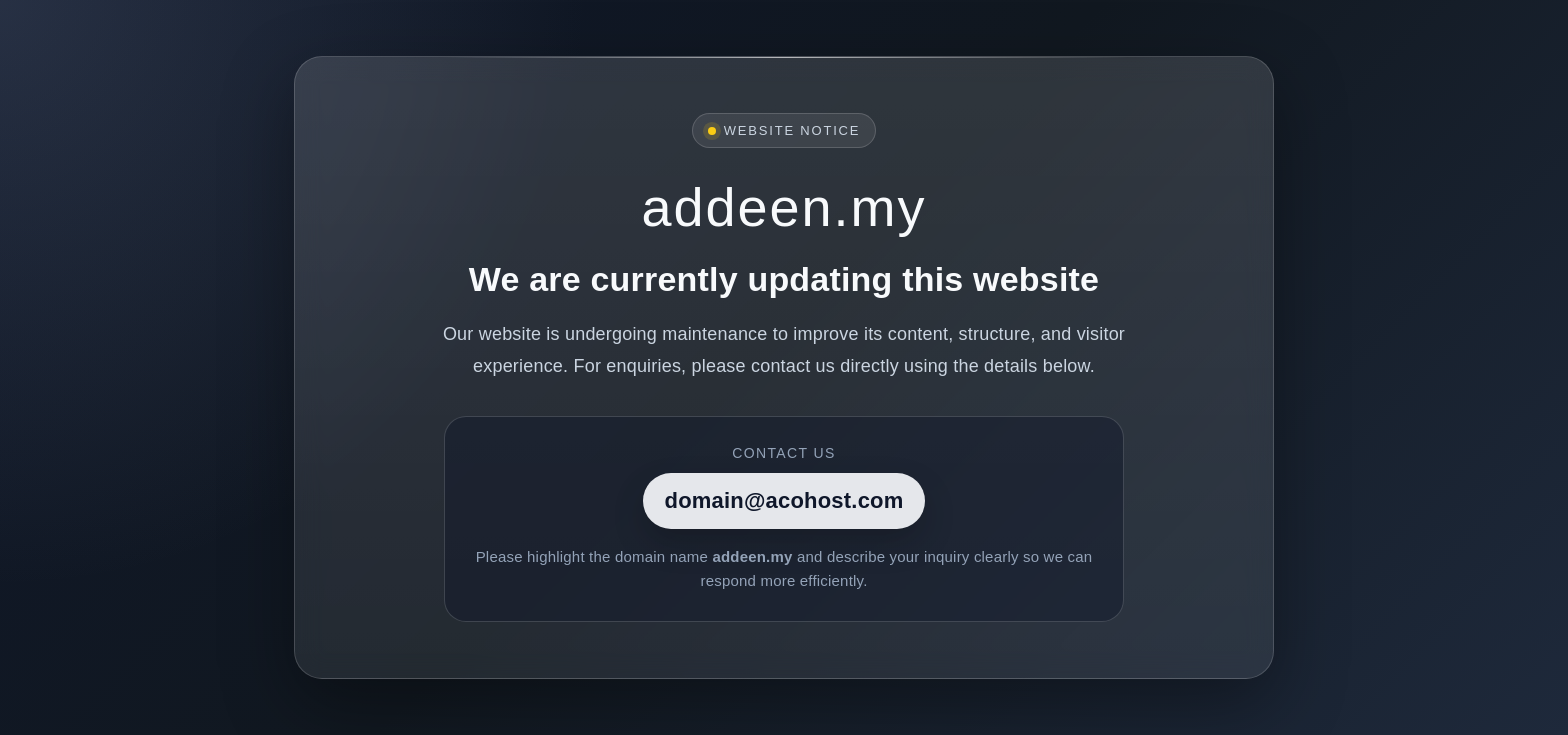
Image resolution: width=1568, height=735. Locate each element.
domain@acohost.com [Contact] (784, 500)
